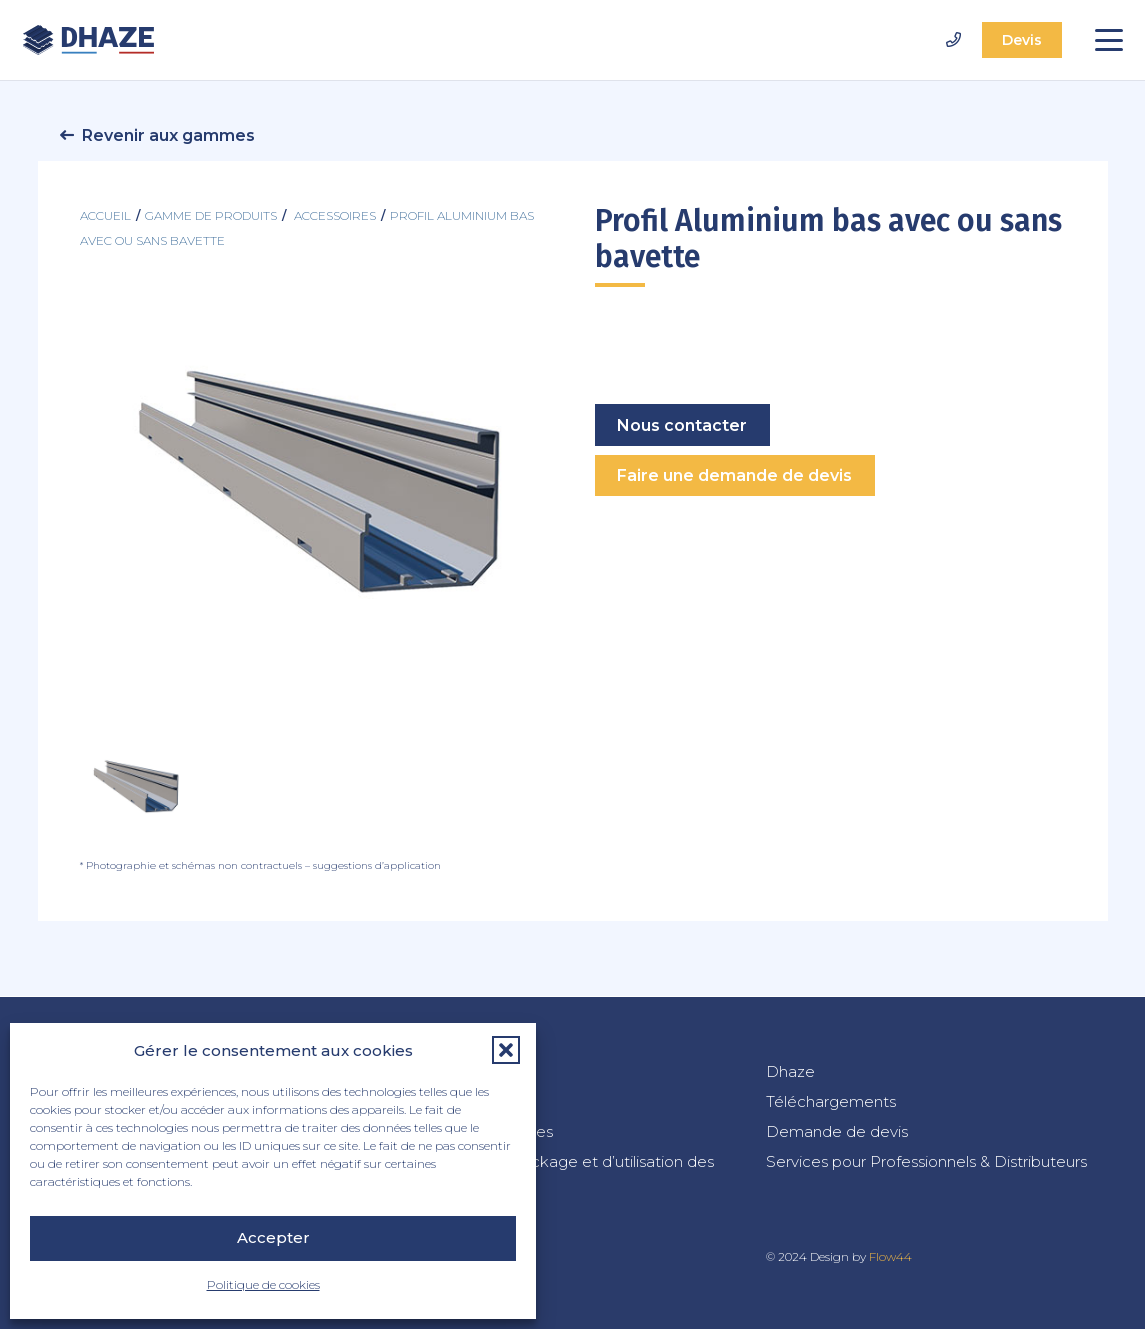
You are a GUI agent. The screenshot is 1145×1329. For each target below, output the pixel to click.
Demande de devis (837, 1131)
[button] (506, 1050)
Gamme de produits (211, 215)
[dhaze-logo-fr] (88, 40)
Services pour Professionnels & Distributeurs (926, 1161)
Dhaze (790, 1071)
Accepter (273, 1237)
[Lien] (953, 39)
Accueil (105, 215)
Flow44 (890, 1256)
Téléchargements (831, 1101)
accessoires (335, 215)
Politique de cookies (263, 1284)
